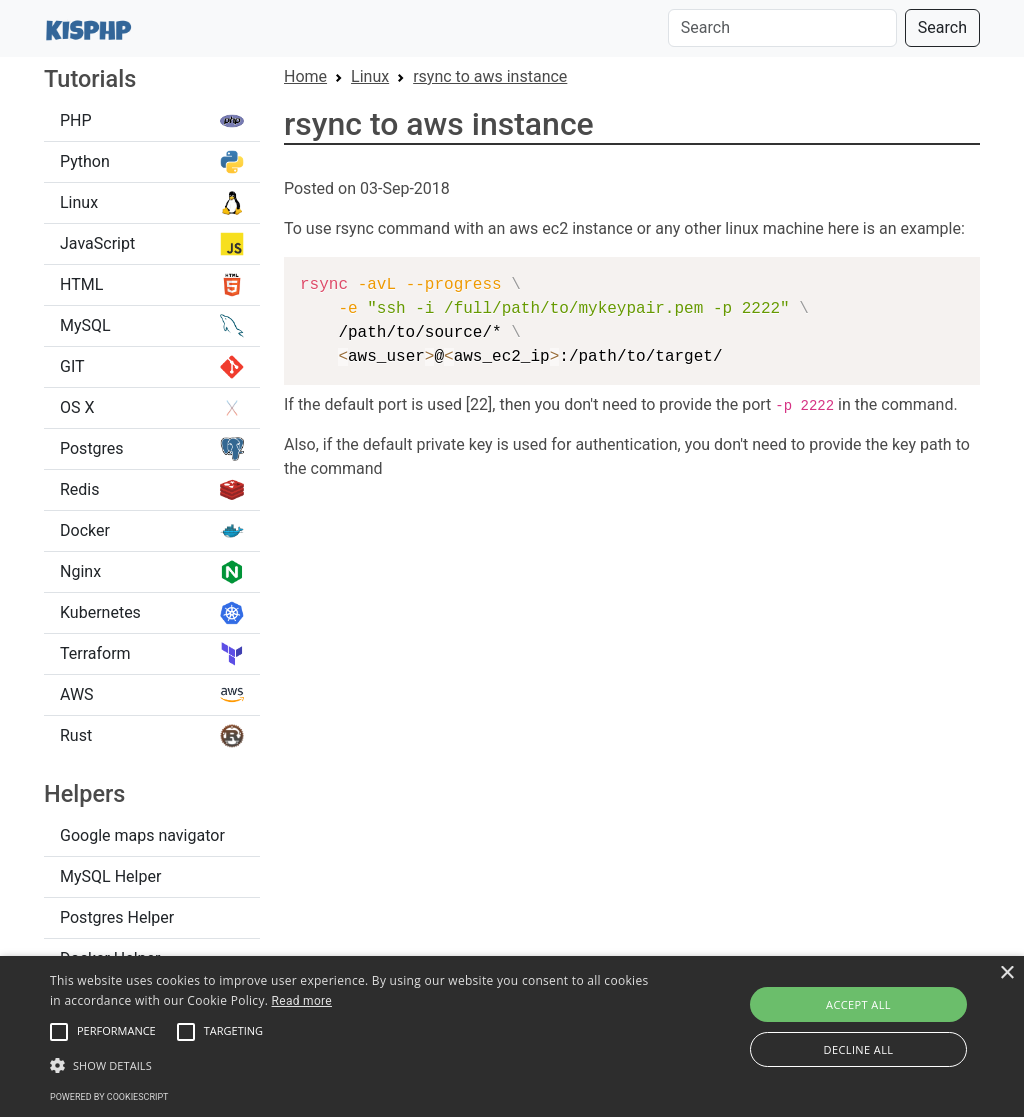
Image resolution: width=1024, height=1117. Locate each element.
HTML (152, 285)
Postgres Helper (117, 917)
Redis (152, 490)
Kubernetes (152, 613)
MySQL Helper (110, 876)
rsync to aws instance (490, 76)
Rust (152, 736)
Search (942, 27)
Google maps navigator (142, 835)
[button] (59, 1032)
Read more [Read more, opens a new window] (302, 1001)
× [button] (1006, 973)
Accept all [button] (858, 1004)
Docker (152, 531)
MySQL (152, 326)
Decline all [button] (859, 1049)
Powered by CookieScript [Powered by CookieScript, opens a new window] (109, 1097)
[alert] (512, 1036)
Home (305, 76)
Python (152, 162)
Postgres (152, 449)
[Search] (782, 28)
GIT (152, 367)
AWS (152, 695)
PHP (152, 121)
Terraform (152, 654)
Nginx (152, 572)
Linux (152, 203)
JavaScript (152, 244)
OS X (152, 408)
